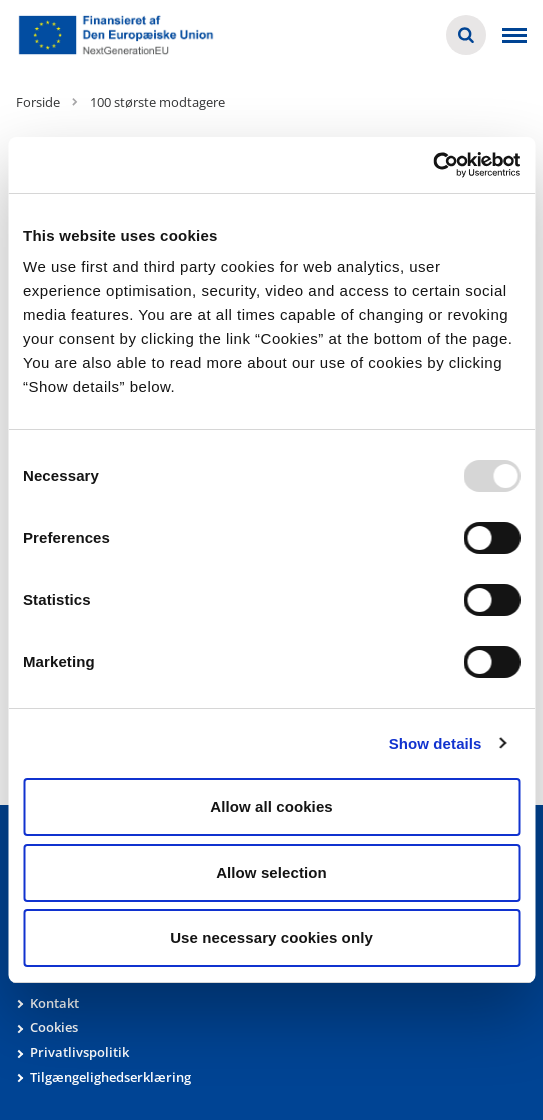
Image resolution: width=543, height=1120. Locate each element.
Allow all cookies (271, 806)
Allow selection (271, 872)
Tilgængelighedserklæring (110, 1077)
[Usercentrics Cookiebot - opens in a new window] (432, 165)
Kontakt (54, 1003)
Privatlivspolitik (79, 1052)
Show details (435, 743)
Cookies (54, 1027)
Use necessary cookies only (271, 937)
